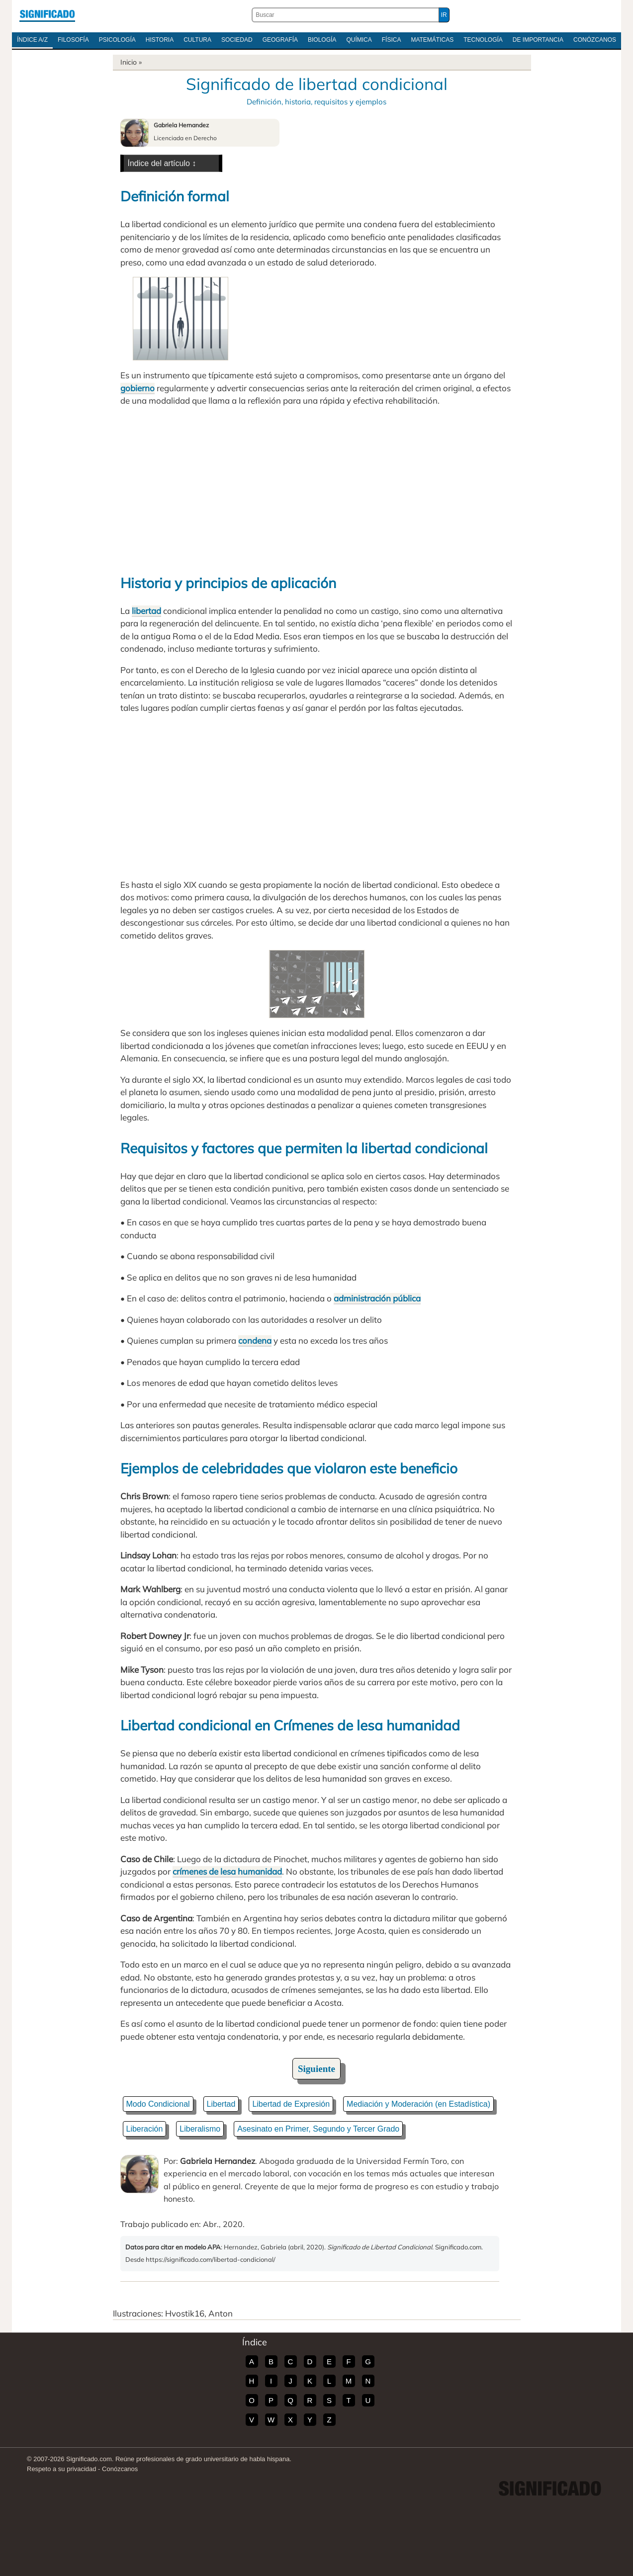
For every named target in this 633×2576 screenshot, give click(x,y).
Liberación (144, 2129)
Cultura (197, 39)
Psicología (117, 39)
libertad (146, 610)
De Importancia (538, 39)
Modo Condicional (158, 2104)
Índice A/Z (32, 39)
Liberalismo (200, 2129)
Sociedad (237, 39)
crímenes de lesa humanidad (227, 1871)
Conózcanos (594, 39)
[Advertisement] (317, 489)
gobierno (137, 388)
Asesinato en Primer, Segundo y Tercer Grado (318, 2129)
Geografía (280, 39)
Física (391, 39)
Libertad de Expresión (291, 2104)
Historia (160, 39)
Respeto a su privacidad (61, 2469)
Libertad (221, 2104)
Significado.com (47, 15)
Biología (322, 39)
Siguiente (316, 2068)
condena (254, 1340)
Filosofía (73, 39)
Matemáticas (432, 39)
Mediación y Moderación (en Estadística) (418, 2104)
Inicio (128, 62)
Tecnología (483, 39)
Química (358, 39)
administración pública (377, 1298)
